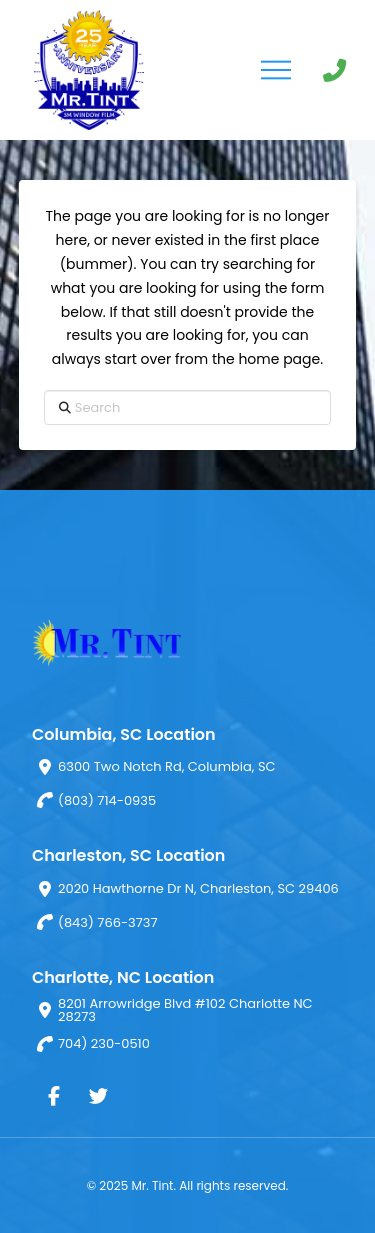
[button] (276, 70)
